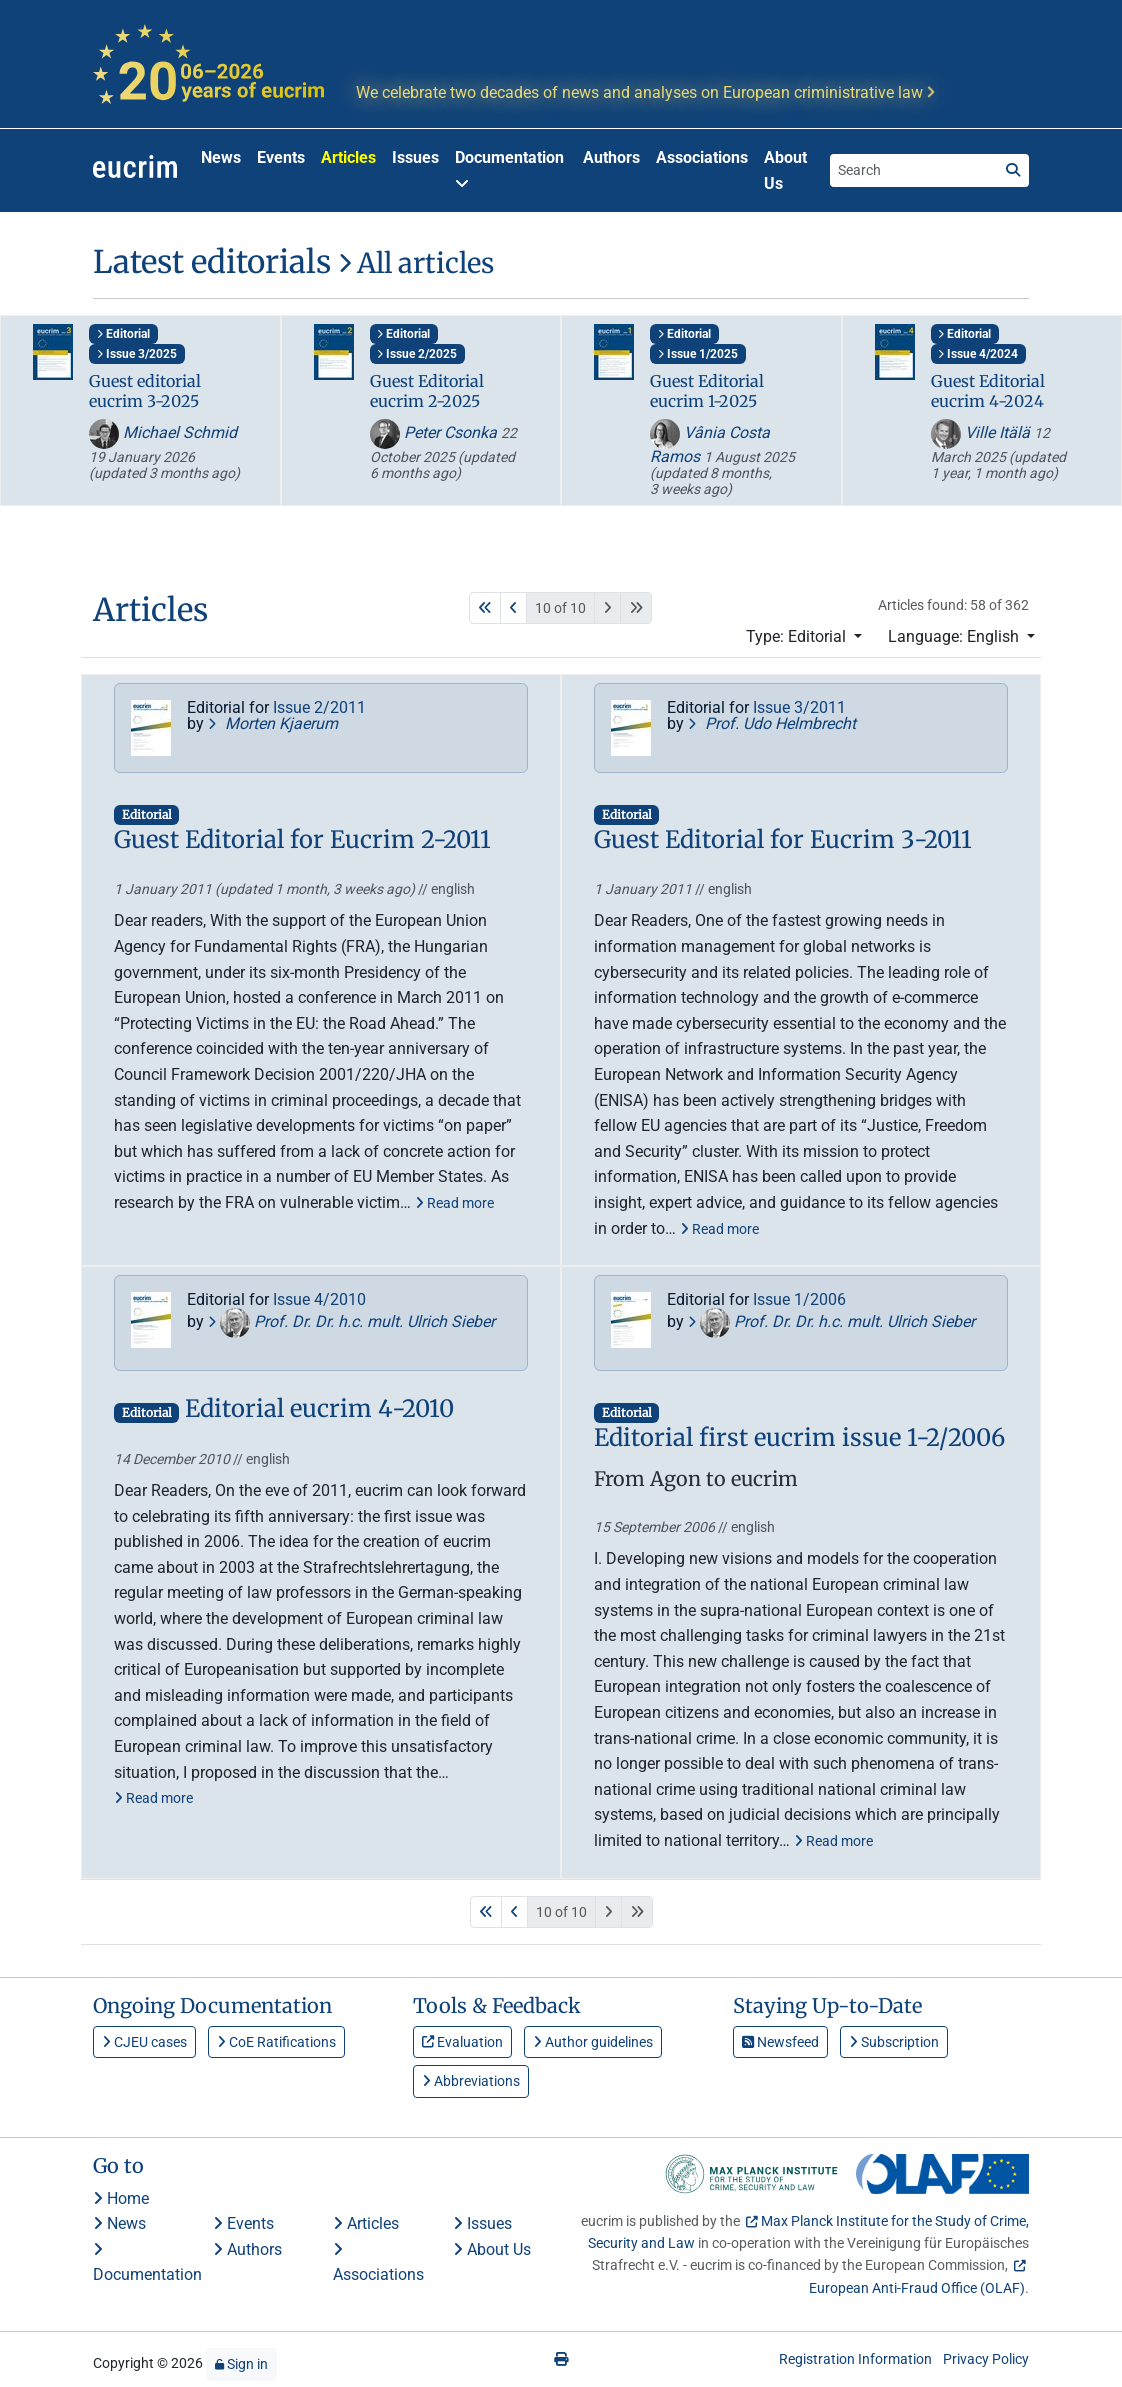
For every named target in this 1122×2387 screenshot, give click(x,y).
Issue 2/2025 (417, 354)
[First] (485, 608)
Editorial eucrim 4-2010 (319, 1409)
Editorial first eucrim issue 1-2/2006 (799, 1438)
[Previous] (513, 608)
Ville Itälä (982, 432)
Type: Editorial (798, 636)
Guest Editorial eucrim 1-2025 (707, 390)
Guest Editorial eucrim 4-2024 (988, 390)
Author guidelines (593, 2042)
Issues (415, 157)
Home (121, 2198)
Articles (348, 157)
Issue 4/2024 (978, 354)
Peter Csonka (435, 432)
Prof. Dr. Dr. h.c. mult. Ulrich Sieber (351, 1321)
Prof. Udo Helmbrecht (772, 723)
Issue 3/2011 (799, 707)
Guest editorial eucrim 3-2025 (145, 390)
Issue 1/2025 (698, 354)
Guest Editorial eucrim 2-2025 (427, 390)
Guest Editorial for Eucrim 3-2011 (783, 840)
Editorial (123, 334)
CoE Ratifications (276, 2042)
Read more (454, 1203)
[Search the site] (914, 170)
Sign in (241, 2364)
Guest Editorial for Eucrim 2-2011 (302, 840)
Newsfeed (780, 2042)
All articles (416, 263)
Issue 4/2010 (319, 1299)
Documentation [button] (509, 169)
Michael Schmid (163, 432)
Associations (702, 157)
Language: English (955, 636)
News (221, 157)
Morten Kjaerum (273, 723)
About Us (785, 170)
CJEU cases (144, 2042)
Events (281, 157)
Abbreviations (471, 2081)
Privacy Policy (986, 2359)
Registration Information (855, 2359)
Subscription (894, 2042)
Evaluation (462, 2042)
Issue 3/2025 (137, 354)
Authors (611, 157)
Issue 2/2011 (319, 707)
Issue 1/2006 (799, 1299)
